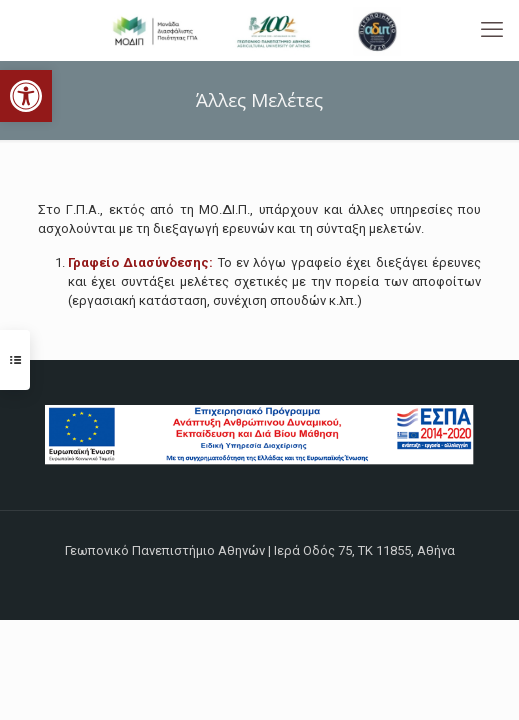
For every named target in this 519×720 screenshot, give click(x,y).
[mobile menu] (492, 30)
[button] (26, 96)
